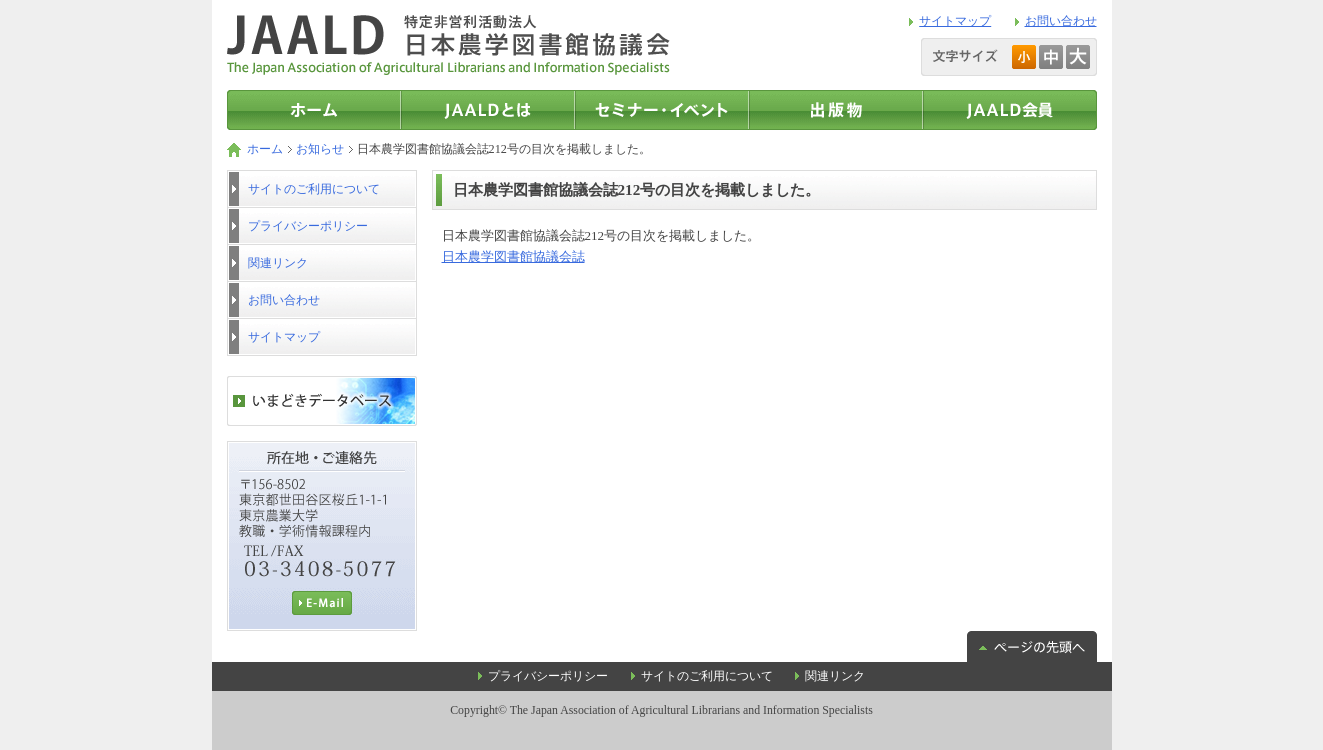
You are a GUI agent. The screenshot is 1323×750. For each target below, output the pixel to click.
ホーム (265, 149)
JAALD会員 (1010, 110)
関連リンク (278, 263)
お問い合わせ (1061, 21)
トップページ (314, 110)
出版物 (836, 110)
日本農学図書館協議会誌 (513, 256)
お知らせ (320, 149)
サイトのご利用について (314, 189)
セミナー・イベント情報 (662, 110)
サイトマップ (955, 21)
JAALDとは (488, 110)
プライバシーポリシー (308, 226)
